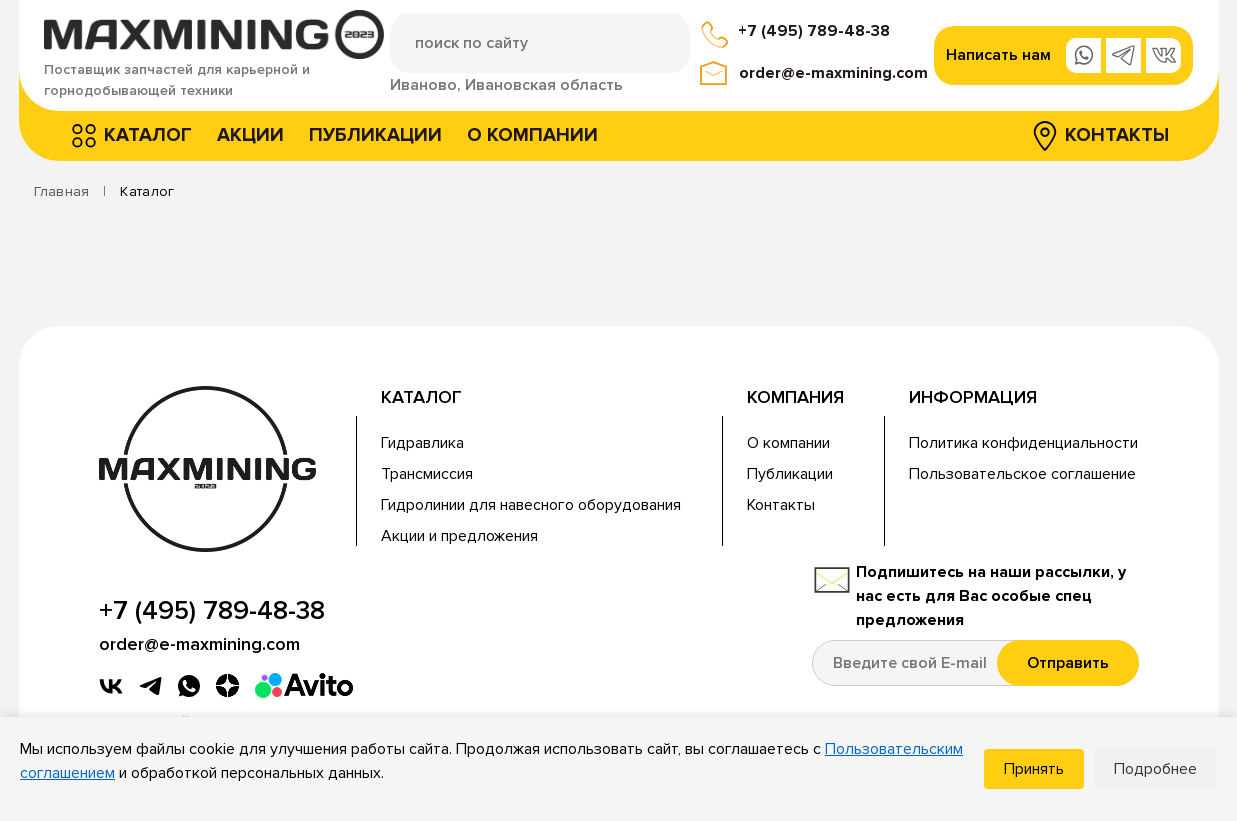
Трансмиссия (427, 474)
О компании (532, 135)
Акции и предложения (459, 536)
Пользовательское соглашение (1022, 474)
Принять (1034, 769)
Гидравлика (422, 443)
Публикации (375, 135)
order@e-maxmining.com (833, 73)
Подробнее (1155, 769)
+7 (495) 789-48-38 (814, 31)
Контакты (1117, 135)
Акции (250, 135)
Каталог (148, 135)
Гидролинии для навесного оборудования (531, 505)
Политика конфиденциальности (1023, 443)
